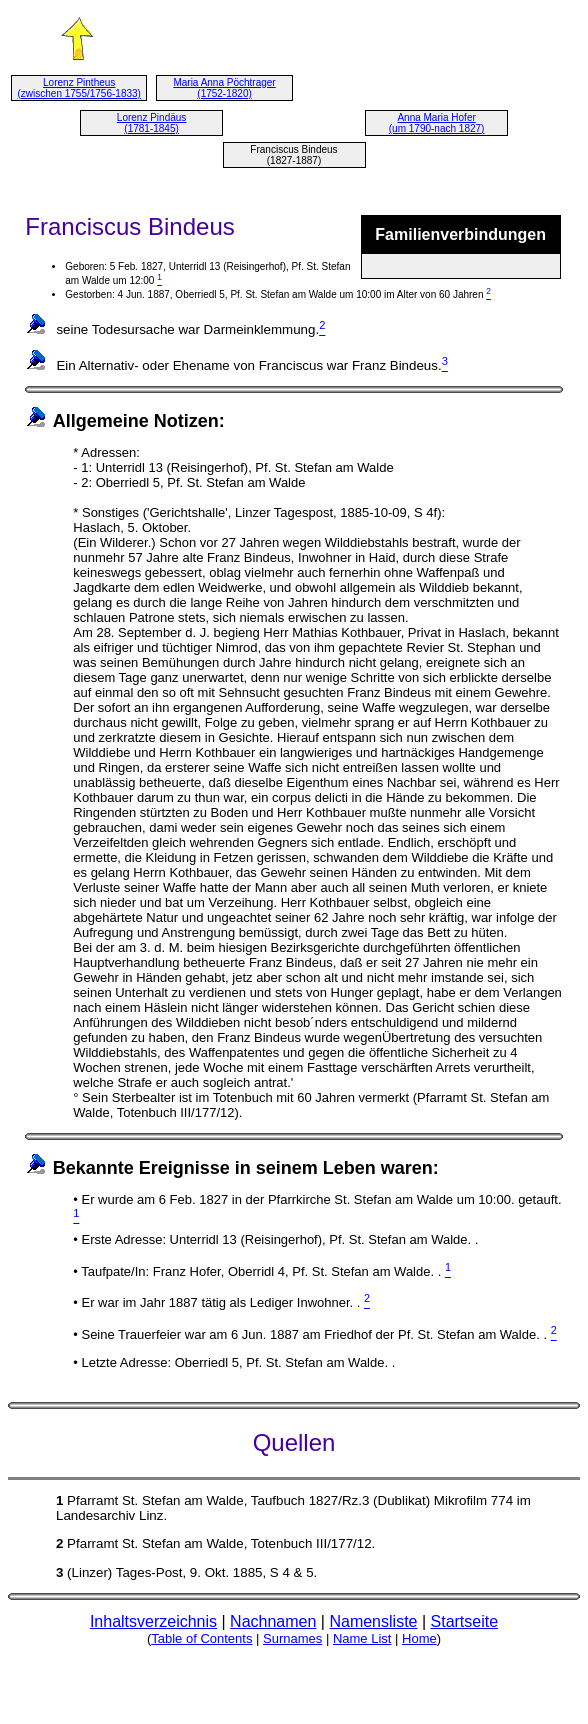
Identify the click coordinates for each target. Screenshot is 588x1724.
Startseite (465, 1621)
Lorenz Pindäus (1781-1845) (152, 123)
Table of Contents (201, 1638)
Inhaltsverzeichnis (153, 1621)
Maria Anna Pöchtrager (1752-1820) (224, 88)
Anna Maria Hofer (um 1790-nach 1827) (437, 123)
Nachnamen (273, 1621)
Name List (362, 1638)
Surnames (292, 1638)
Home (419, 1638)
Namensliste (373, 1621)
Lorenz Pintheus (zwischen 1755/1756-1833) (78, 88)
